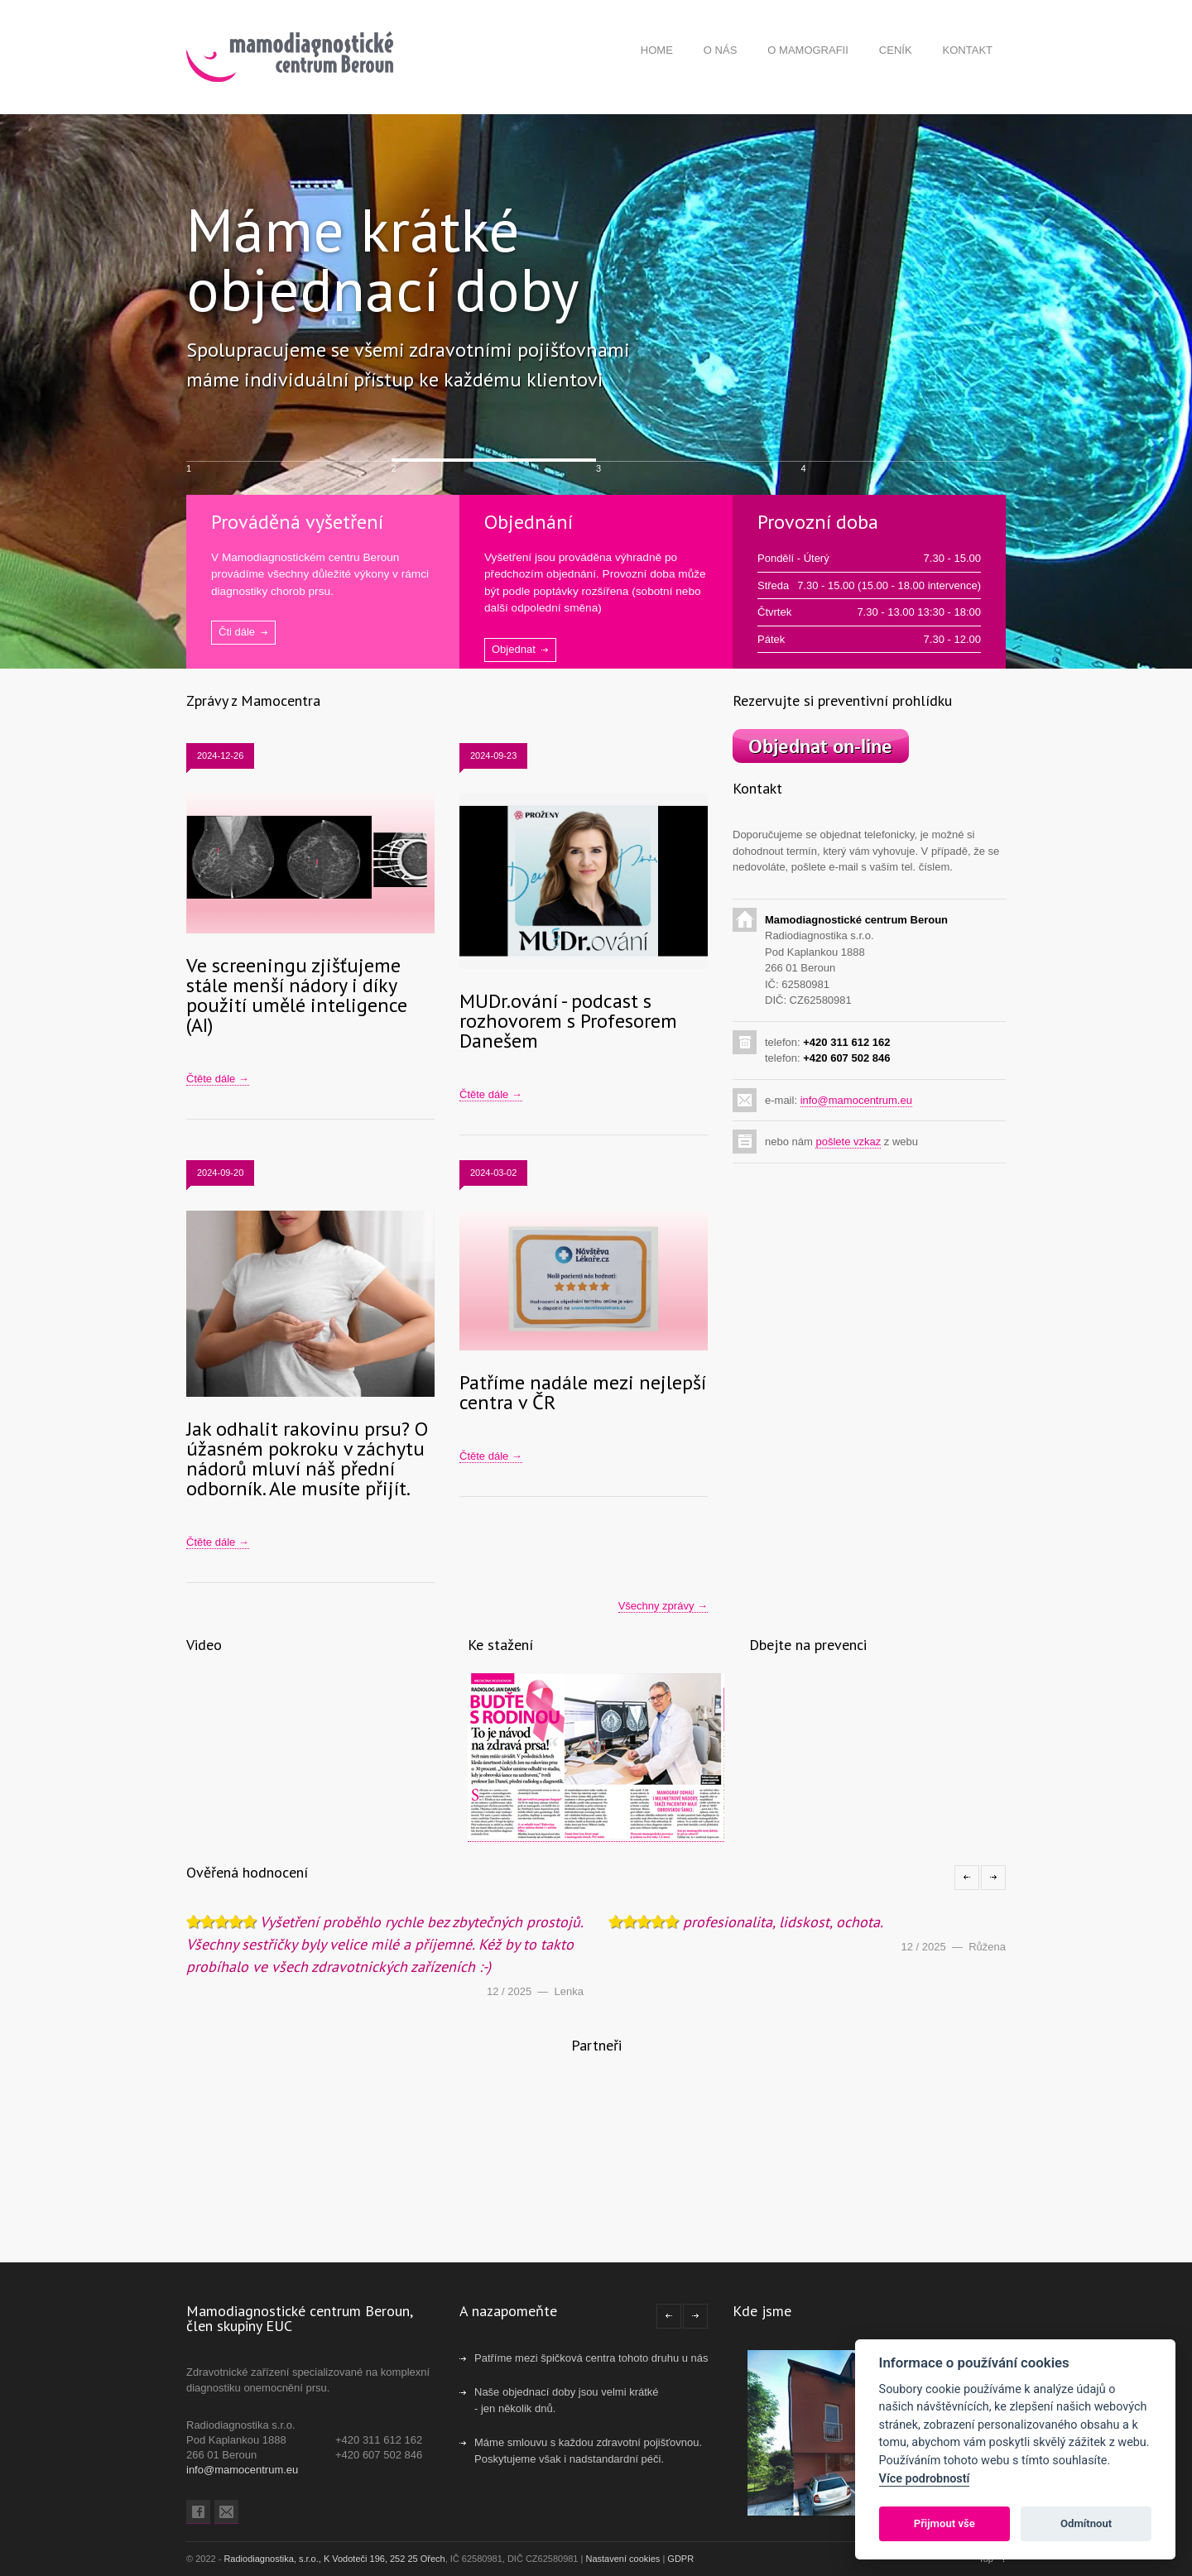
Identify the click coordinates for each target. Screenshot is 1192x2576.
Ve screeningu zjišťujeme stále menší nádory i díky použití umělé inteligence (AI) (296, 995)
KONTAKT (968, 50)
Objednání (528, 522)
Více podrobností (924, 2479)
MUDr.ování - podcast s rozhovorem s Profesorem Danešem (568, 1020)
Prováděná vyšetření (297, 522)
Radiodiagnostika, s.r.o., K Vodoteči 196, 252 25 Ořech (334, 2559)
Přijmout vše (944, 2523)
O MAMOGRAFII (807, 50)
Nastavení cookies (622, 2559)
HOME (657, 50)
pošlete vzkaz (848, 1141)
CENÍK (895, 50)
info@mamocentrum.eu (856, 1100)
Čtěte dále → (217, 1078)
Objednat (514, 649)
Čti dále (237, 632)
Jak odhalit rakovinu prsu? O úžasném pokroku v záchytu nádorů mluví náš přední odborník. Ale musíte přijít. (307, 1458)
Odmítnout (1086, 2523)
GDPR (680, 2559)
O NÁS (720, 50)
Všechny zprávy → (663, 1606)
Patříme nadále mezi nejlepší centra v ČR (582, 1392)
